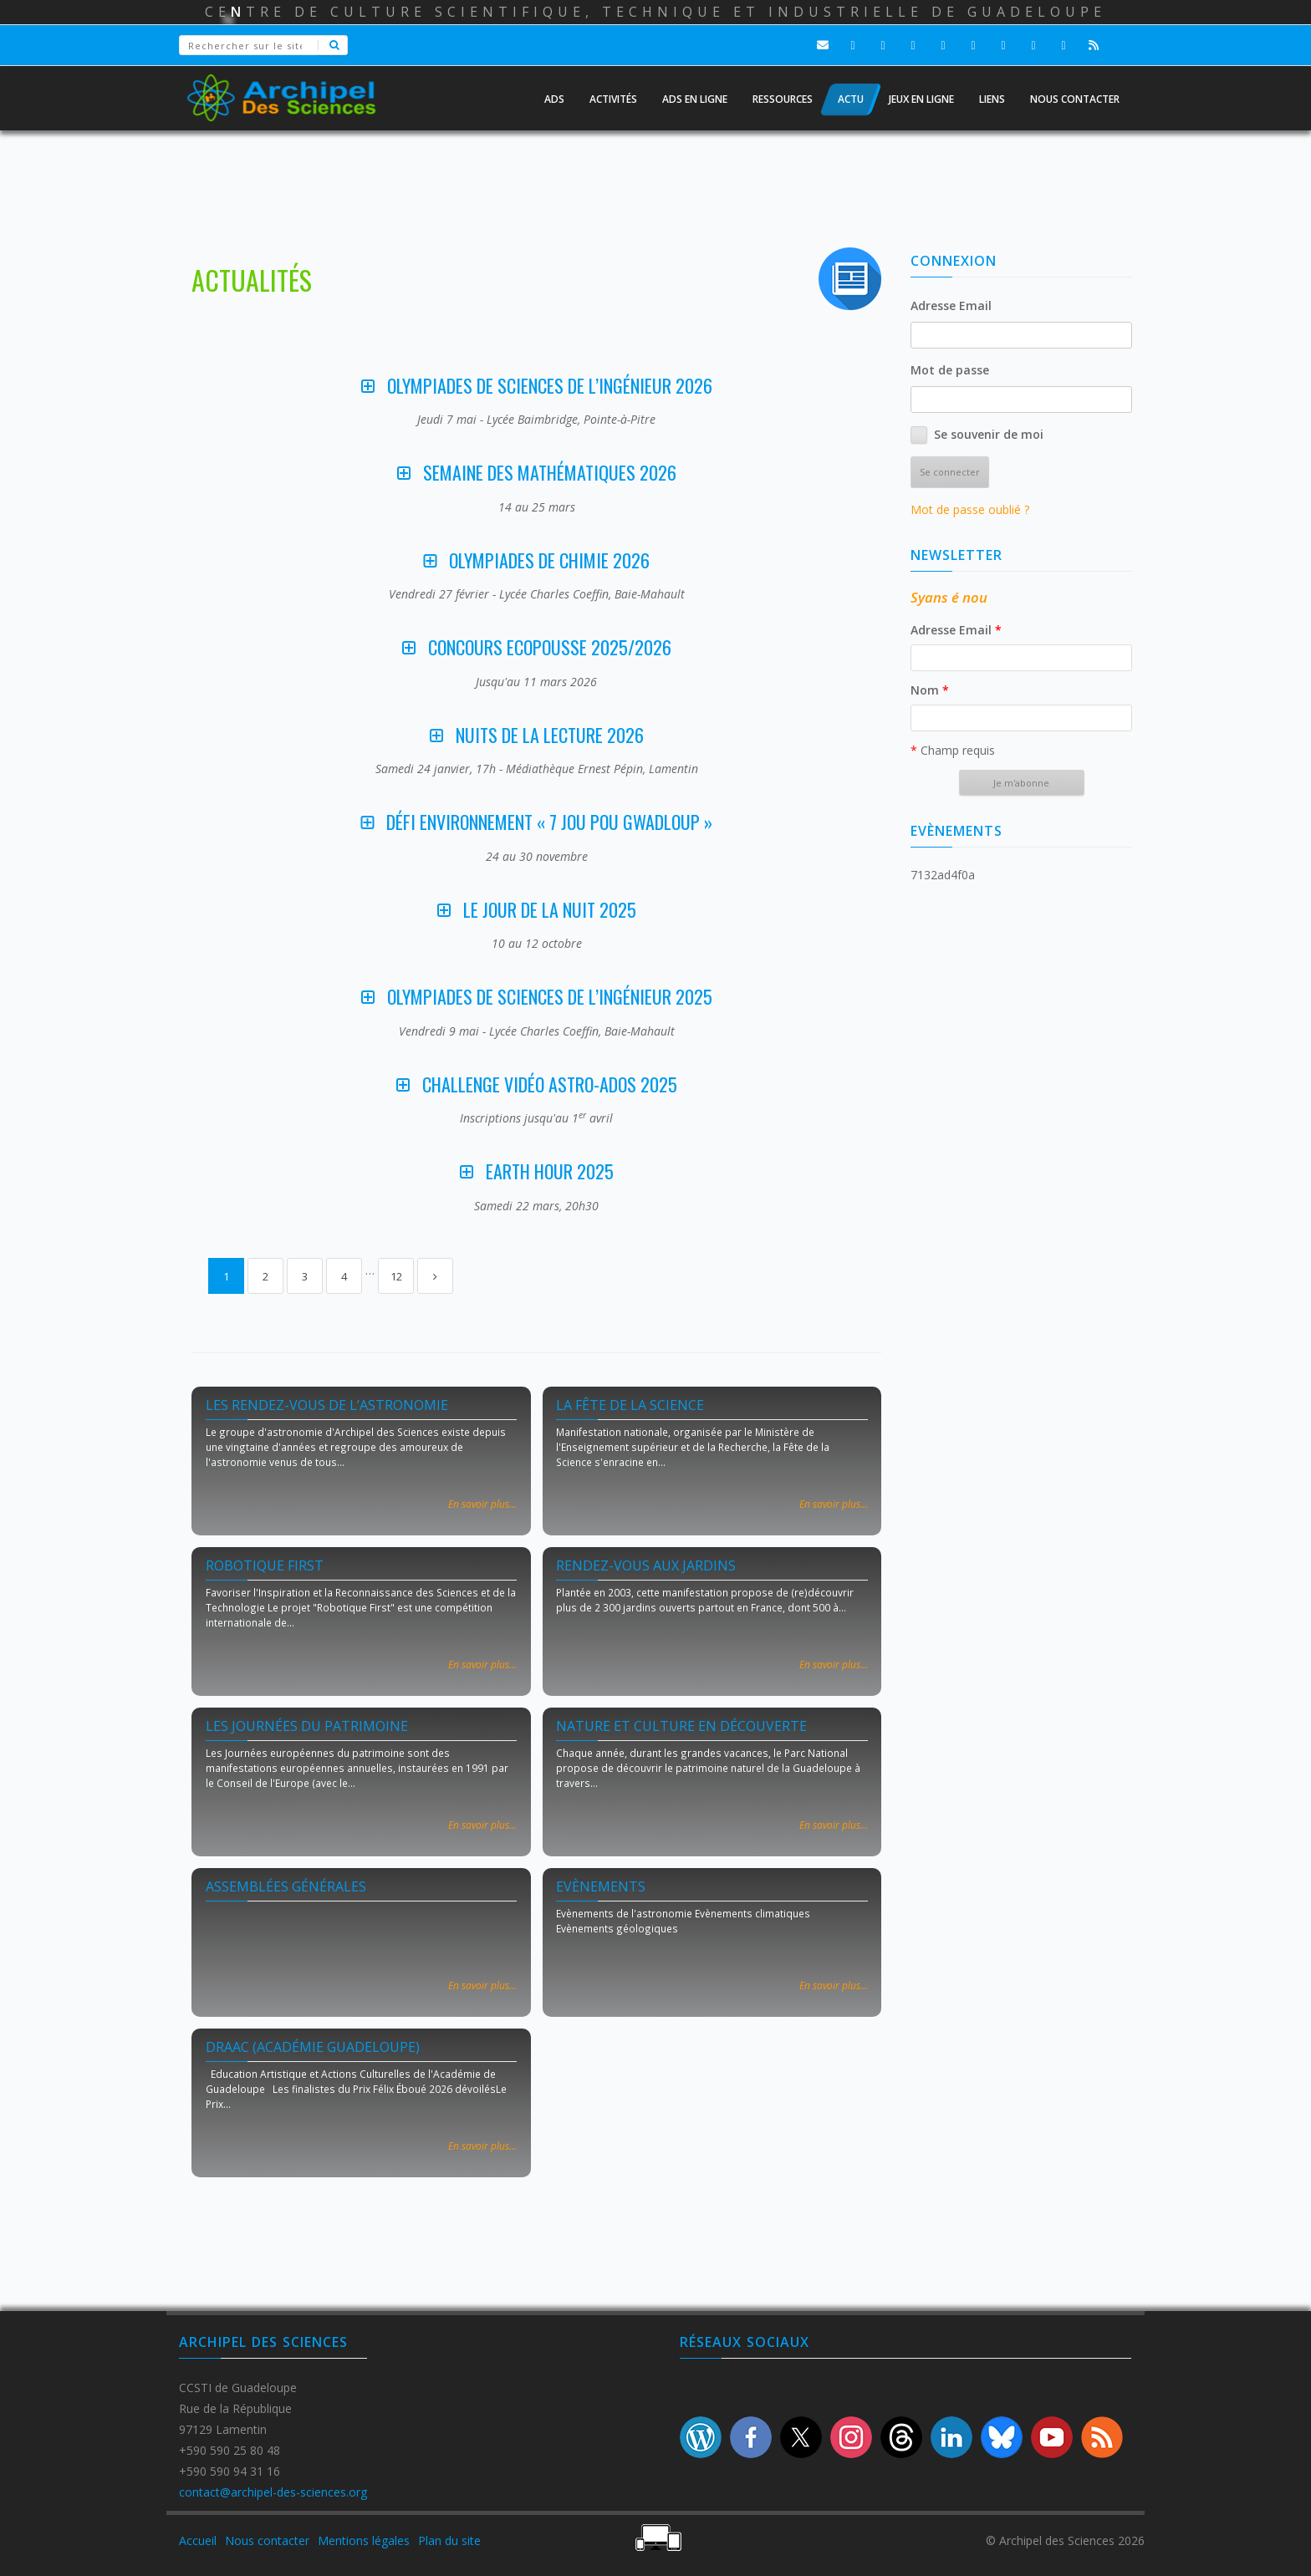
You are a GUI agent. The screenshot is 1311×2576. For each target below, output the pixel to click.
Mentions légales (364, 2540)
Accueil (198, 2540)
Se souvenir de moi (988, 434)
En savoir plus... (482, 1503)
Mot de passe (950, 370)
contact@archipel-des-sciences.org (273, 2492)
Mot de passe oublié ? (970, 509)
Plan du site (449, 2540)
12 (396, 1276)
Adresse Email (951, 305)
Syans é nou (949, 597)
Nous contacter (267, 2540)
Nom (930, 690)
